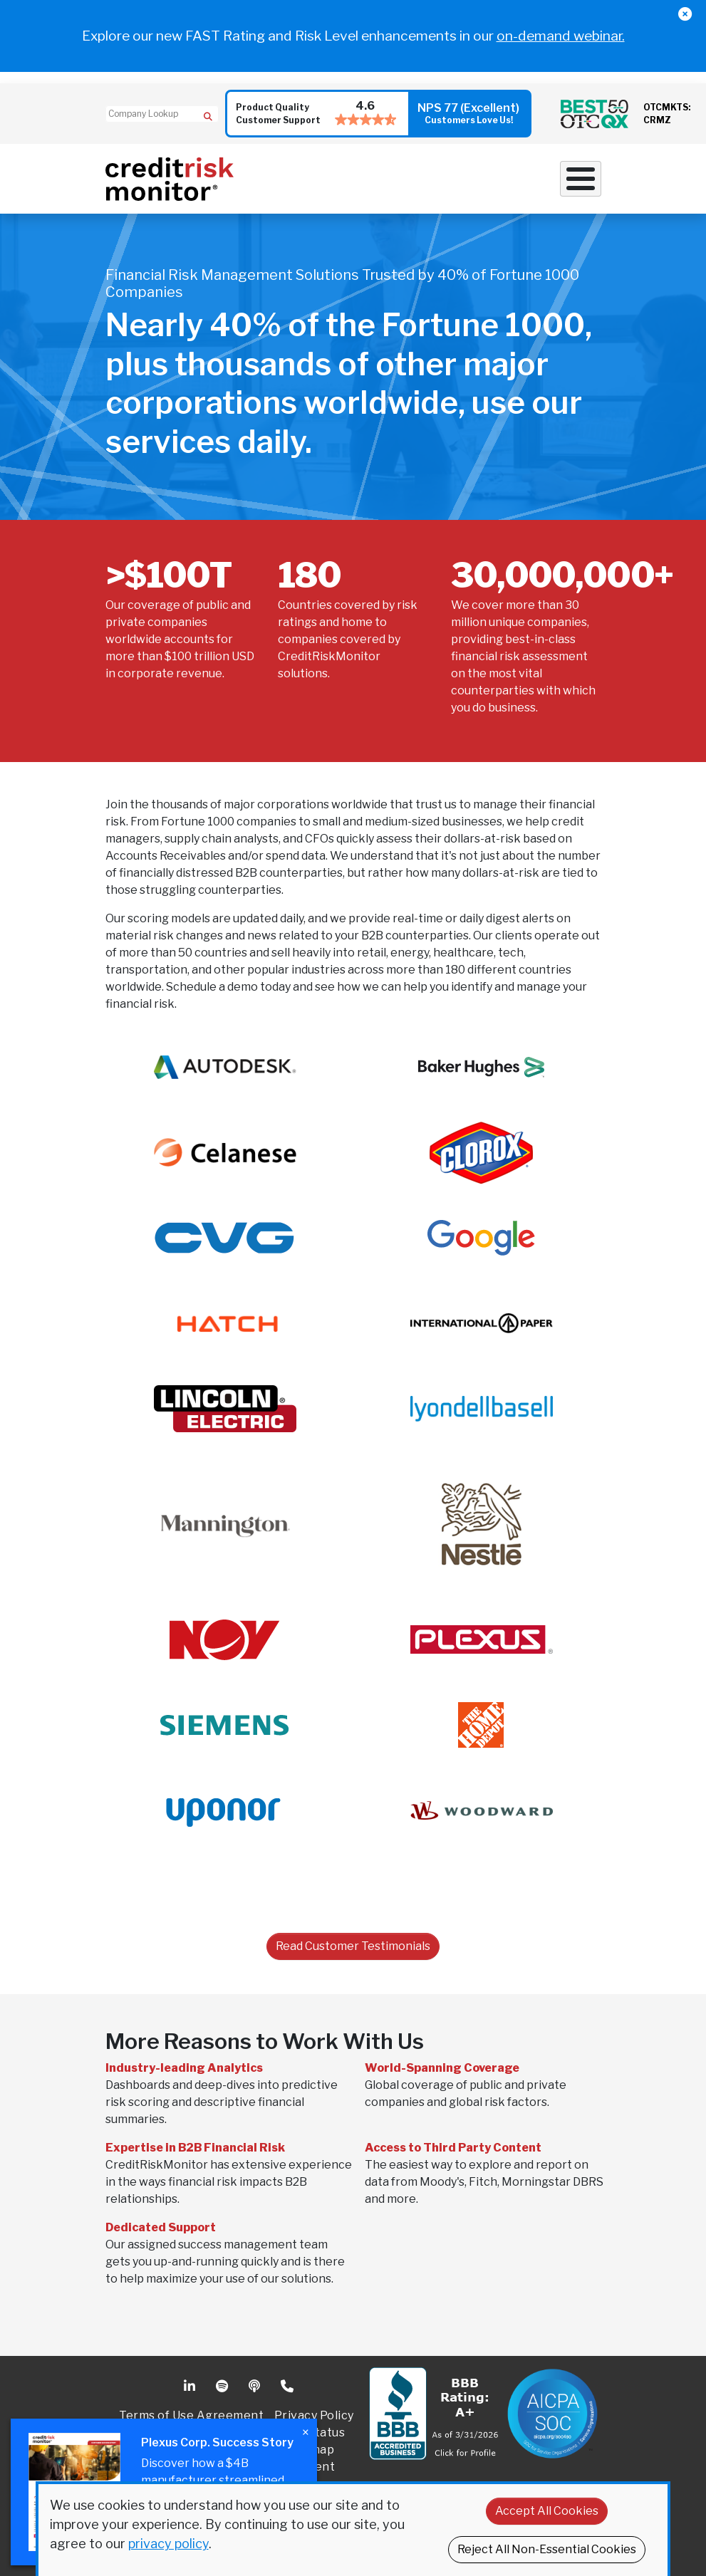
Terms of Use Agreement (191, 2415)
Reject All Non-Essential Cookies (546, 2549)
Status (326, 2432)
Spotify (223, 2386)
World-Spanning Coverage (442, 2068)
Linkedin (191, 2386)
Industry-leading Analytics (184, 2068)
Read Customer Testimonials (353, 1946)
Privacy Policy (314, 2415)
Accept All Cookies (546, 2511)
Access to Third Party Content (453, 2147)
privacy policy (168, 2543)
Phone (288, 2386)
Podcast (256, 2386)
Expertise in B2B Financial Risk (195, 2147)
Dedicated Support (160, 2227)
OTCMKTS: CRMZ (666, 113)
